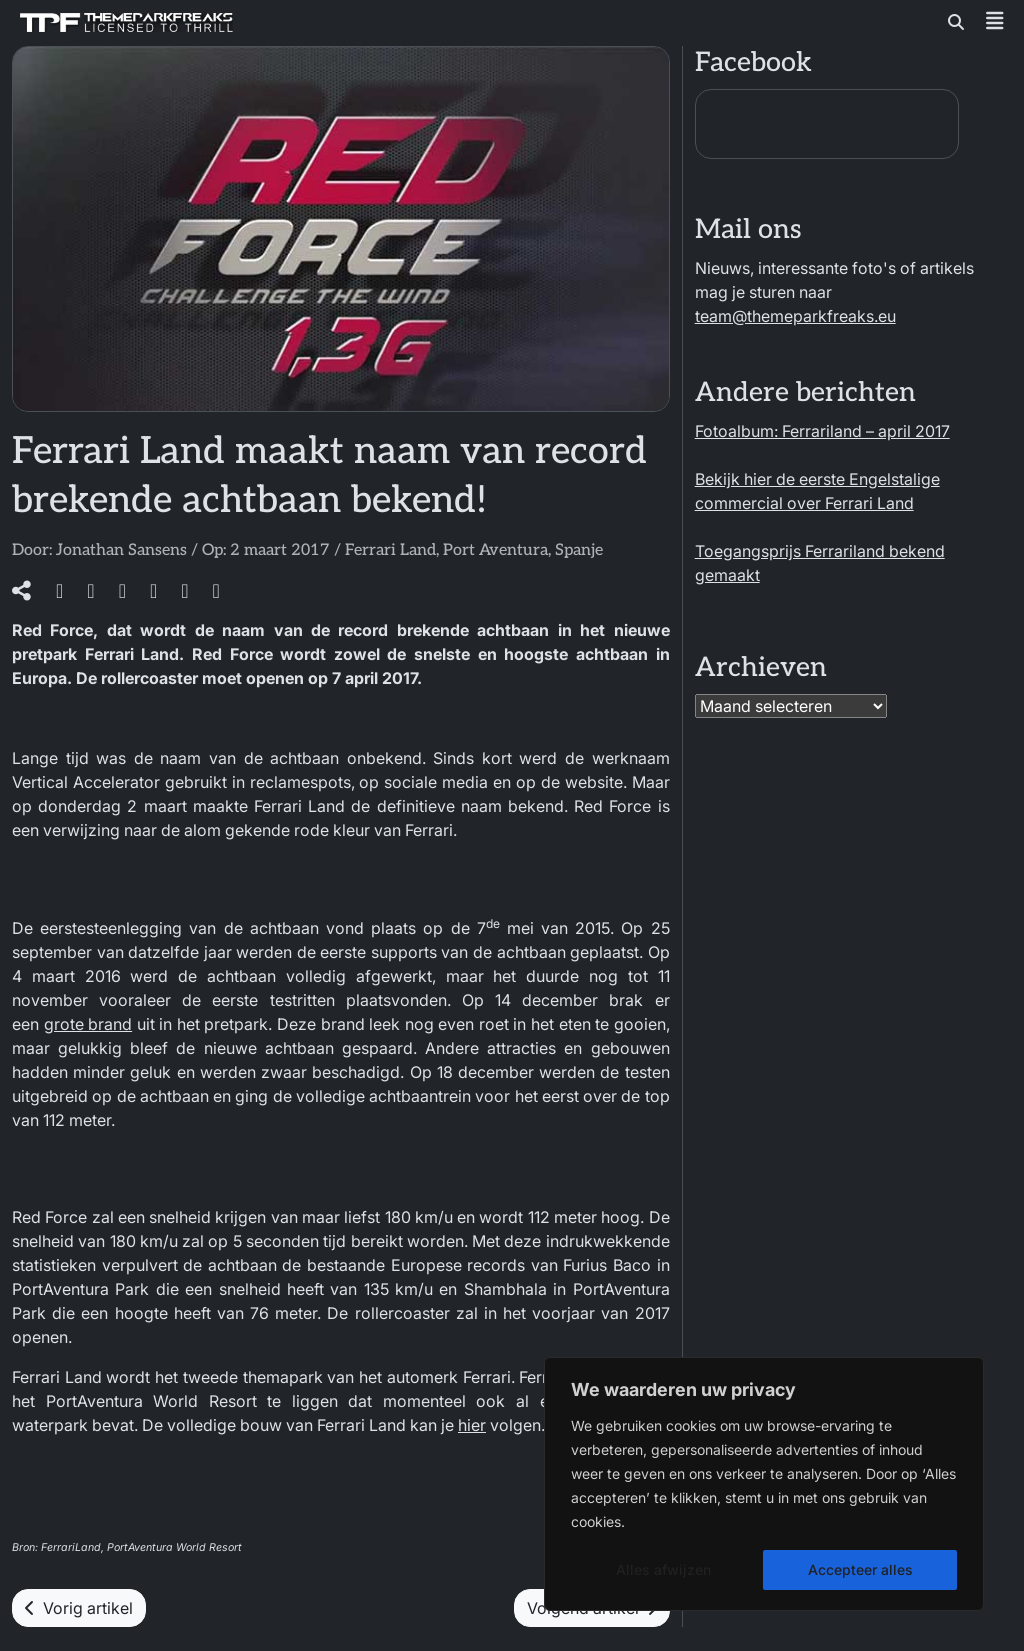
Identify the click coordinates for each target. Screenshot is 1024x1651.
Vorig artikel (79, 1608)
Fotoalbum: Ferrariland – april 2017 (822, 431)
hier (472, 1425)
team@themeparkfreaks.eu (795, 316)
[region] (764, 1484)
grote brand (88, 1024)
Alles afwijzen (663, 1569)
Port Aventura (495, 550)
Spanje (579, 550)
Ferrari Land (390, 550)
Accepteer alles (860, 1569)
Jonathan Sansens (121, 550)
